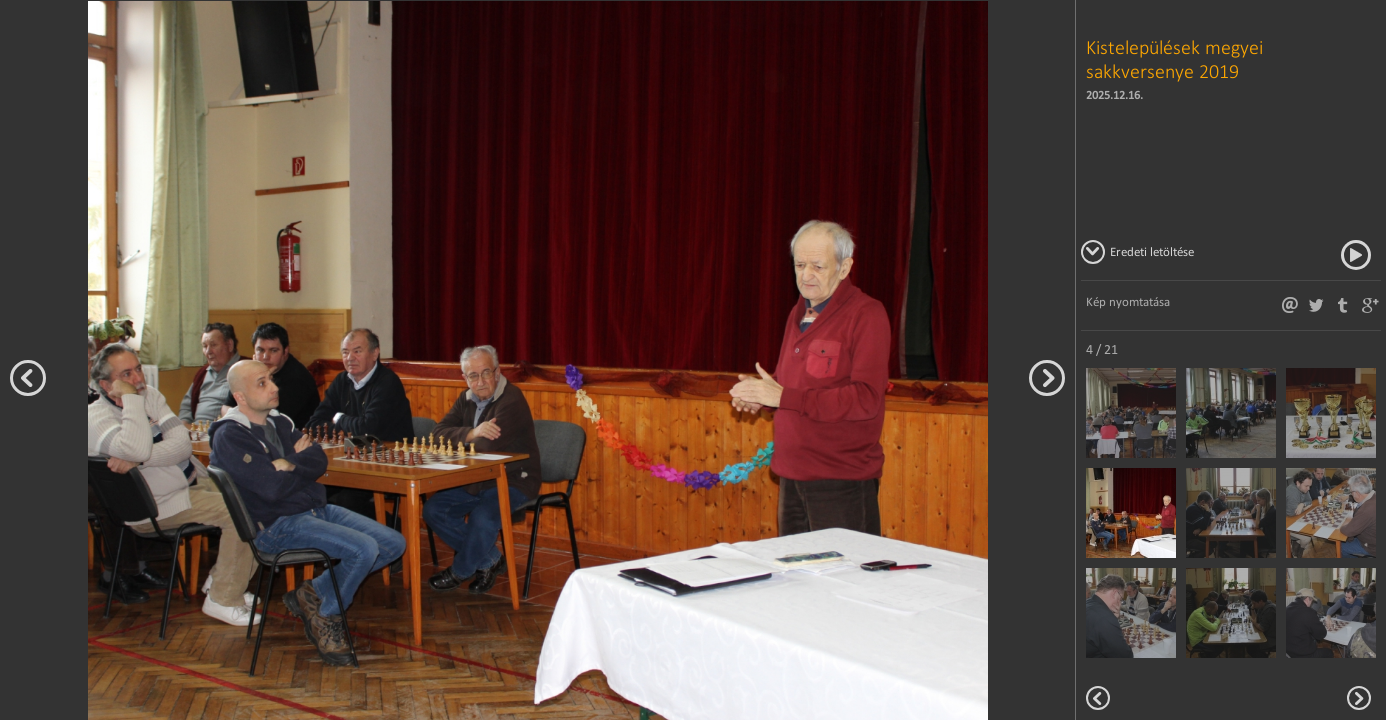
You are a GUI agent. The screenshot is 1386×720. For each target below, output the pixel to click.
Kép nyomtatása (1128, 301)
